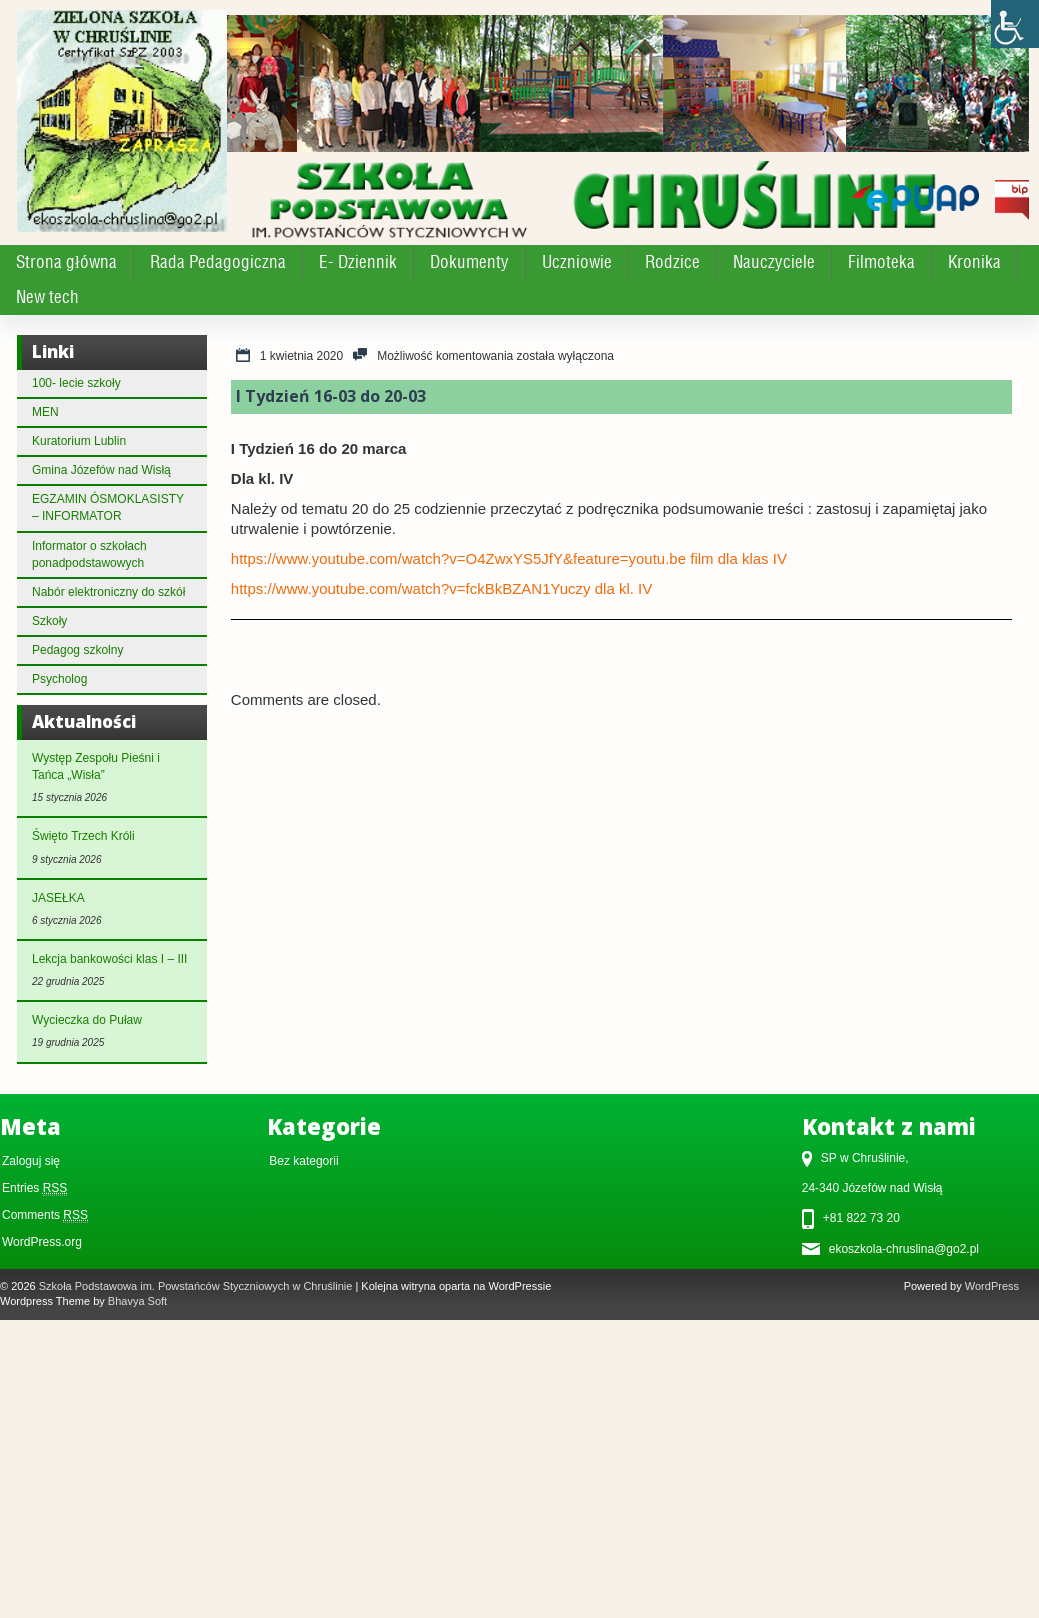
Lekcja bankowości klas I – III (109, 959)
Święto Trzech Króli (83, 836)
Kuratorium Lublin (79, 441)
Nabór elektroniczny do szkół (108, 592)
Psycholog (59, 679)
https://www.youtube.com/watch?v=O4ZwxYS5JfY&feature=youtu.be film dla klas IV (509, 558)
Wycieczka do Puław (87, 1020)
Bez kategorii (303, 1161)
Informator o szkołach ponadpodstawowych (89, 554)
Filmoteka (881, 262)
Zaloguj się (31, 1161)
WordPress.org (42, 1242)
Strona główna (66, 262)
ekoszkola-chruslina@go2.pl (904, 1249)
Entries (34, 1188)
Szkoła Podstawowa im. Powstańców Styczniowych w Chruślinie (196, 1286)
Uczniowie (577, 262)
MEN (45, 412)
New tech (47, 297)
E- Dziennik (358, 262)
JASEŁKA (58, 898)
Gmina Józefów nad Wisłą (101, 470)
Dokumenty (469, 262)
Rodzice (672, 262)
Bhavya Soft (137, 1301)
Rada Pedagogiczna (218, 262)
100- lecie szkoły (76, 383)
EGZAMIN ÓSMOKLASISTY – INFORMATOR (108, 507)
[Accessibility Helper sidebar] (1015, 24)
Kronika (974, 262)
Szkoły (49, 621)
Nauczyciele (774, 262)
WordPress (992, 1286)
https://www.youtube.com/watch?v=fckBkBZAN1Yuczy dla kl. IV (441, 588)
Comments (45, 1215)
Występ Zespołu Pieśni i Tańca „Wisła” (96, 766)
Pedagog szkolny (77, 650)
